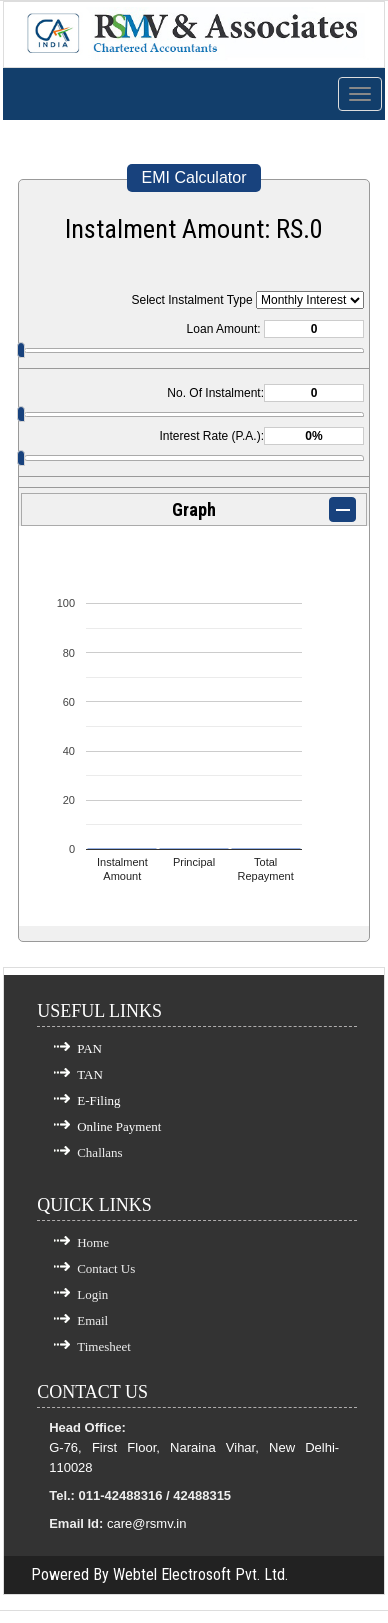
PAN (89, 1048)
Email (92, 1320)
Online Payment (119, 1126)
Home (93, 1242)
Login (92, 1294)
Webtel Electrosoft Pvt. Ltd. (200, 1574)
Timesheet (104, 1346)
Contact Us (106, 1268)
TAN (90, 1074)
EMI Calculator (194, 177)
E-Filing (98, 1100)
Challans (100, 1152)
